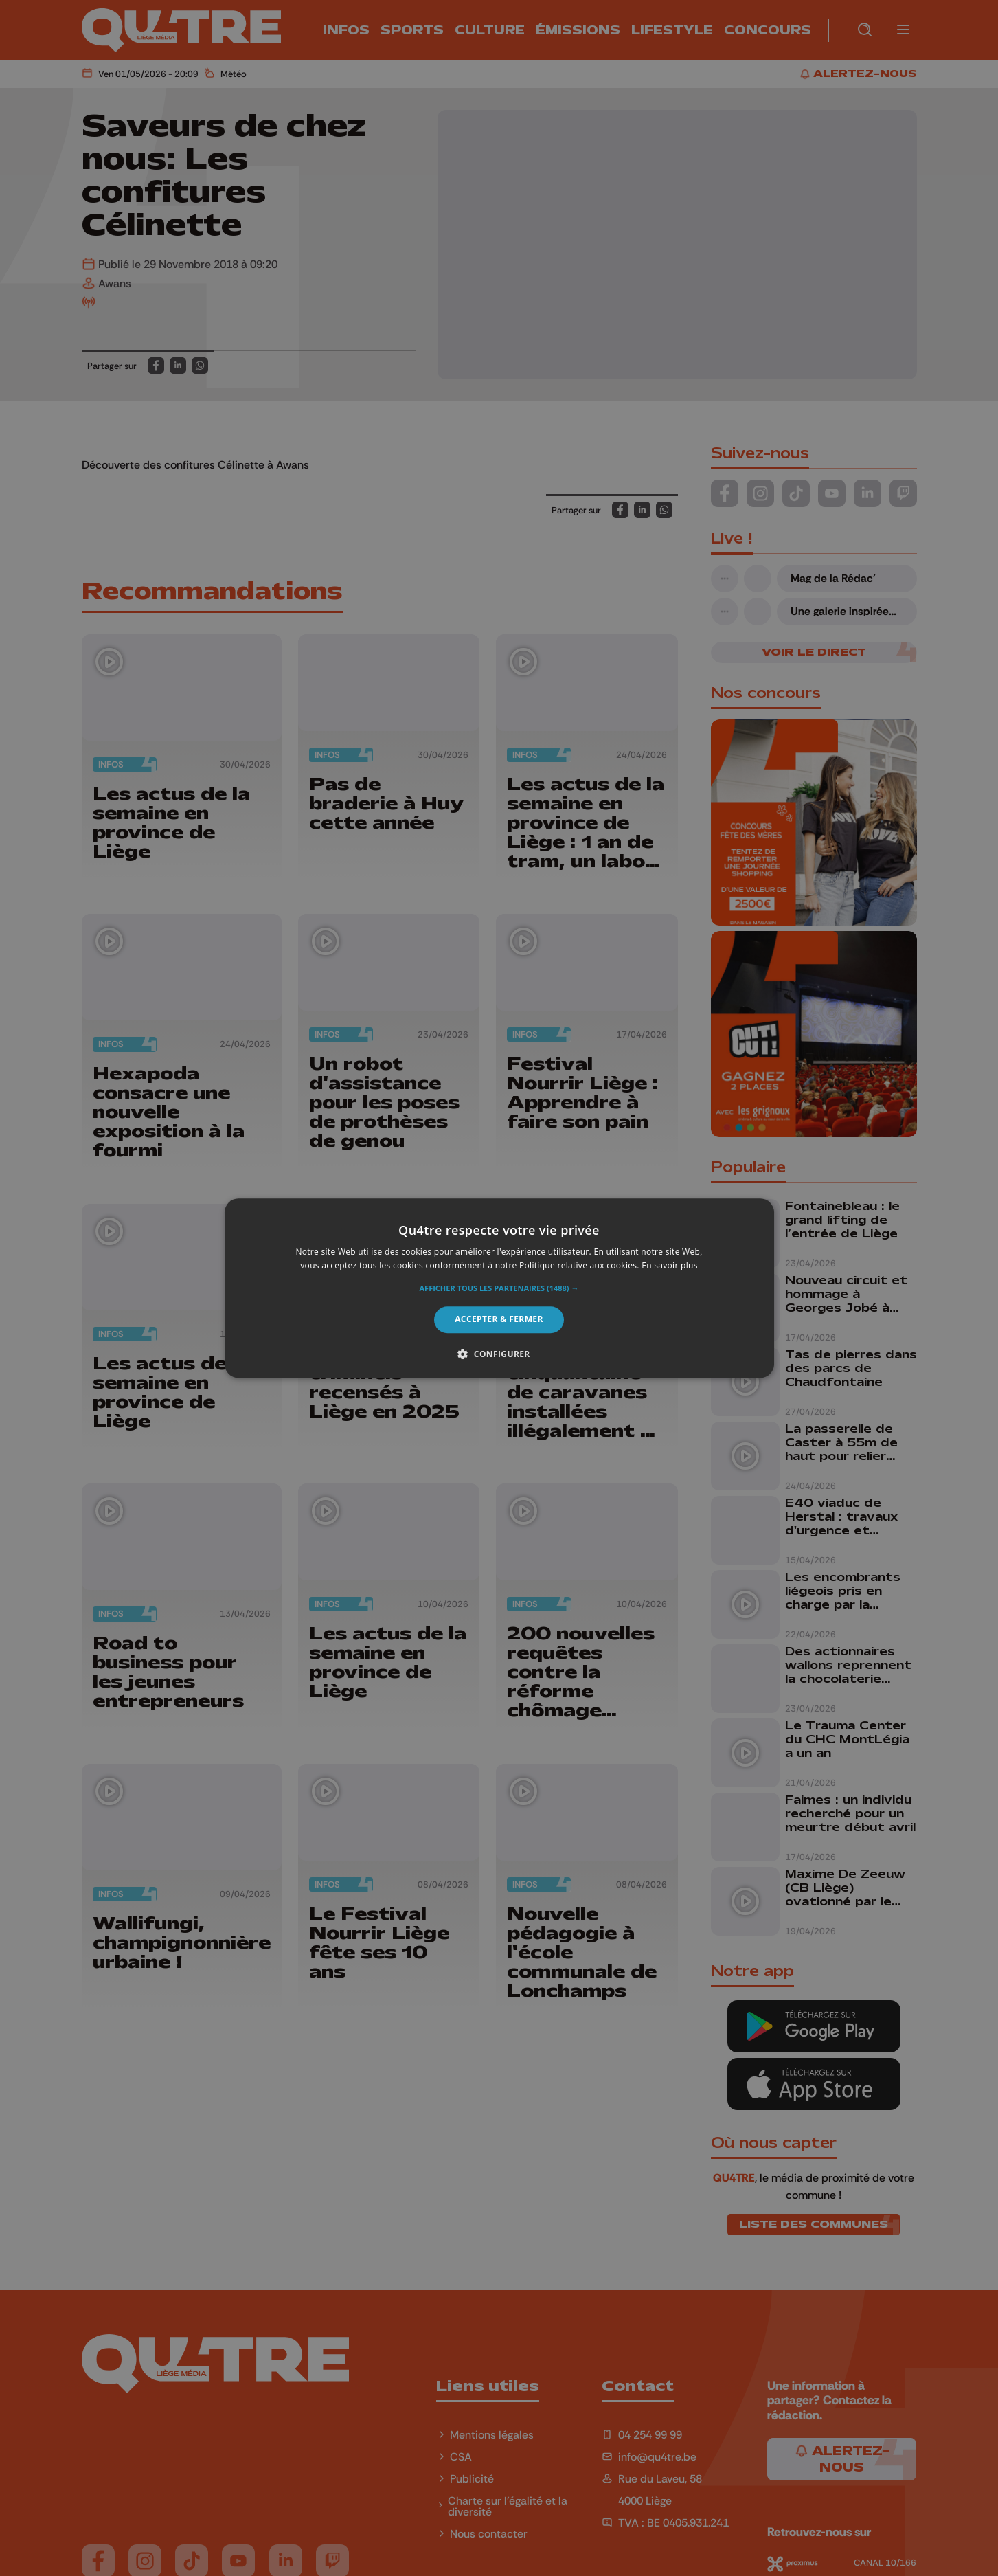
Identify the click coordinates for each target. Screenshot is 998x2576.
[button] (499, 1289)
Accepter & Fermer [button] (499, 1319)
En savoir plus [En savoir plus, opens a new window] (669, 1265)
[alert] (499, 1288)
